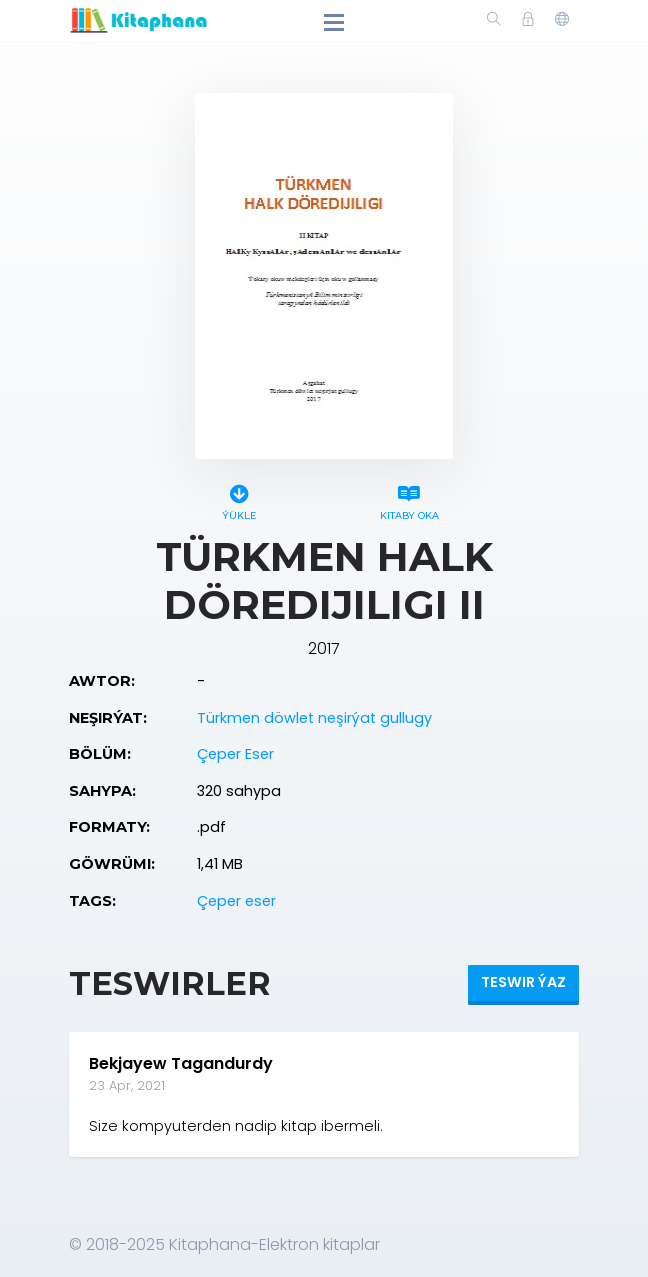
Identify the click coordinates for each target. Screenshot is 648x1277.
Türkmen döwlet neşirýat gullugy (314, 718)
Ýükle (239, 499)
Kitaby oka (409, 499)
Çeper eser (236, 901)
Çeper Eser (235, 754)
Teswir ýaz (523, 982)
